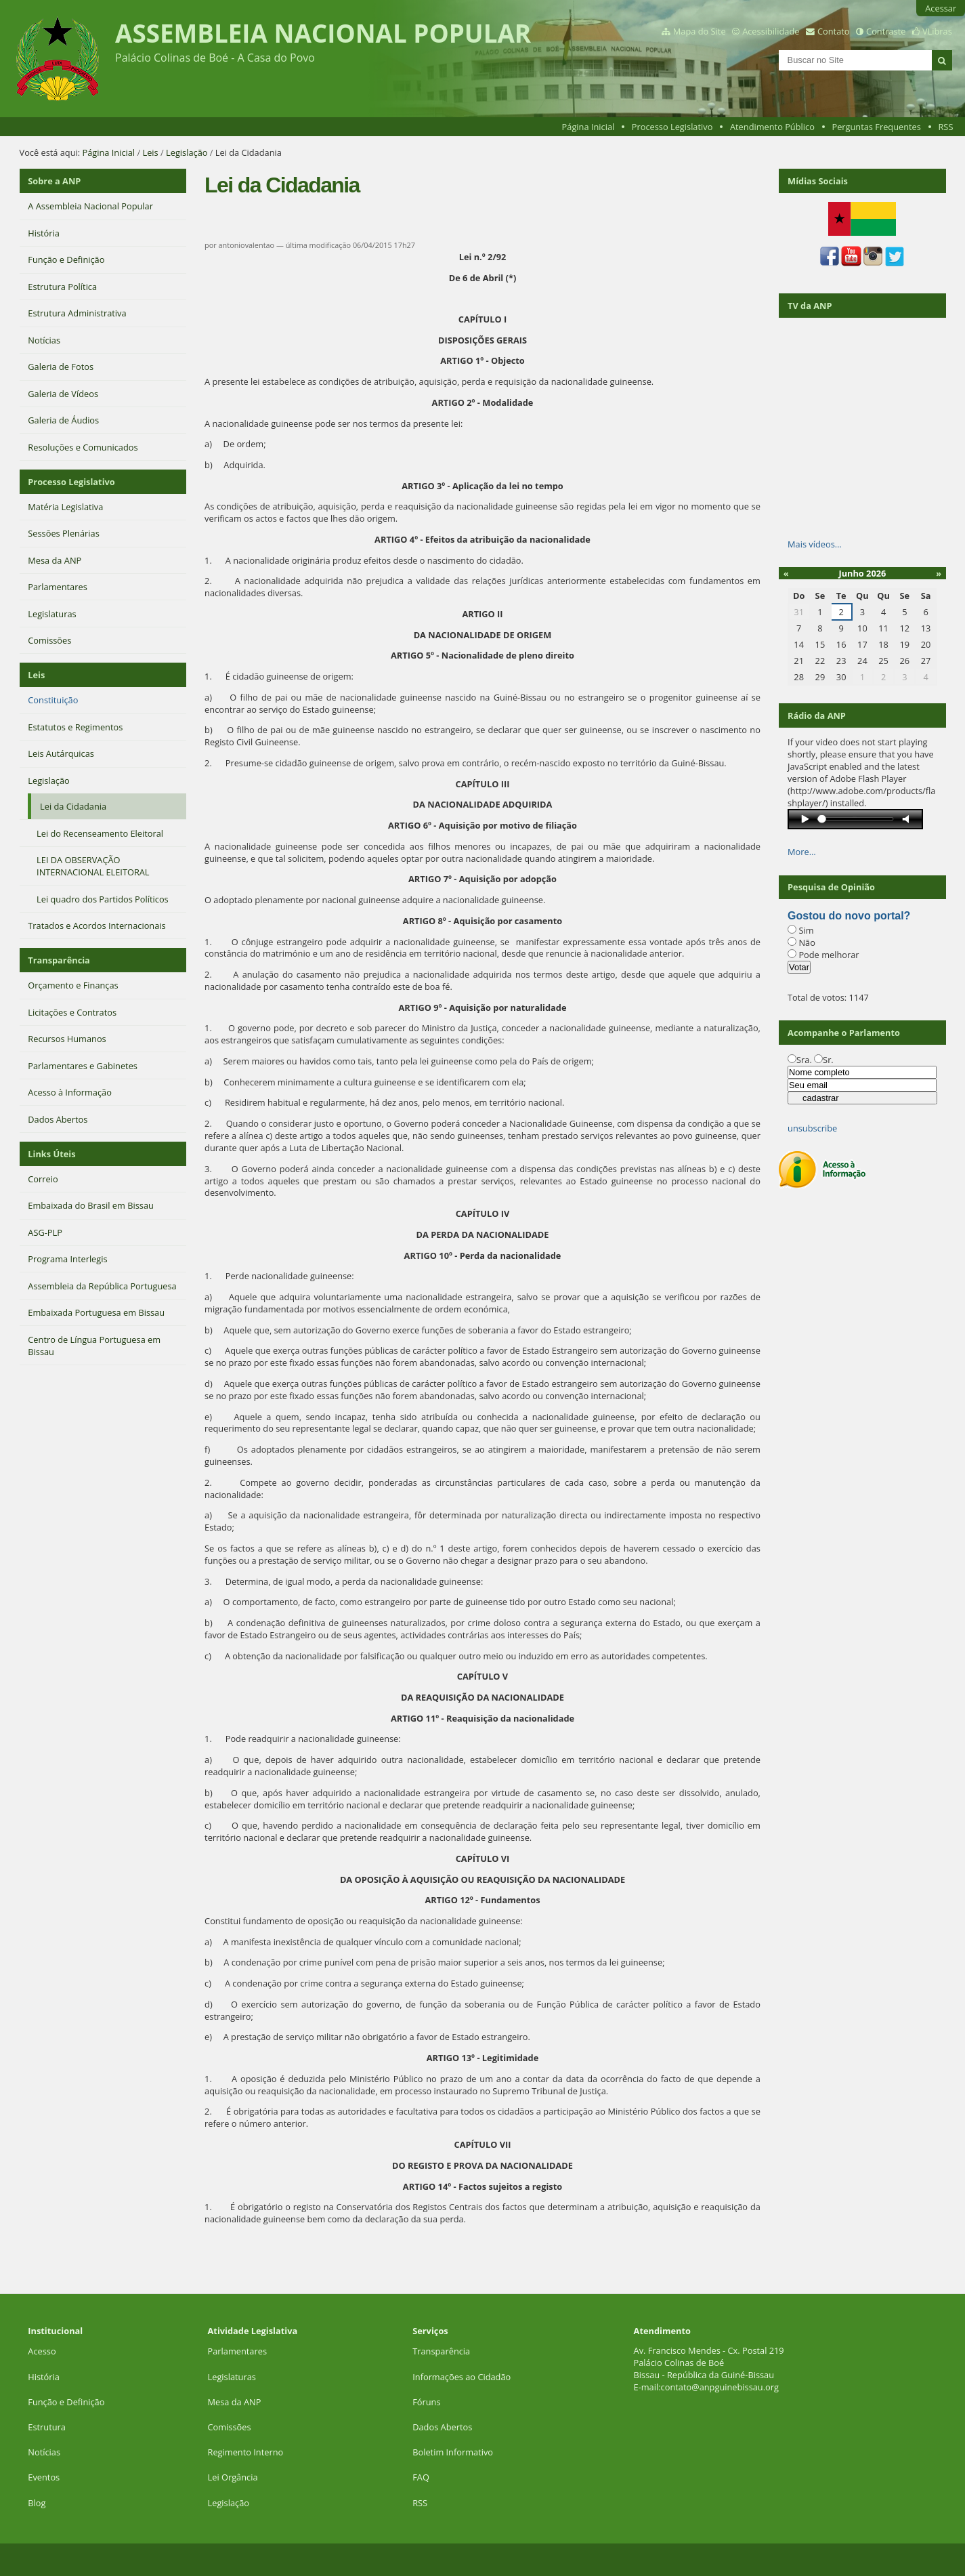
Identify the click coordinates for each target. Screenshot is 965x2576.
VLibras (937, 31)
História (44, 2377)
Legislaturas (232, 2377)
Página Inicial (588, 127)
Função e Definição (66, 2402)
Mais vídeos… (815, 544)
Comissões (229, 2427)
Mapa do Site (699, 31)
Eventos (44, 2477)
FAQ (420, 2477)
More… (802, 852)
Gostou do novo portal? (849, 915)
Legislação (186, 152)
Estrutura (47, 2427)
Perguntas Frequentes (876, 127)
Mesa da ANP (234, 2402)
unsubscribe (812, 1128)
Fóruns (426, 2402)
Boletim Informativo (452, 2452)
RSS (945, 127)
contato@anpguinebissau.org (720, 2387)
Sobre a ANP (54, 181)
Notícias (44, 2452)
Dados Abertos (442, 2427)
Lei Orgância (234, 2477)
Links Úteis (51, 1154)
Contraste (885, 31)
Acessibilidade (770, 31)
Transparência (59, 960)
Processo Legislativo (672, 127)
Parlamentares (237, 2351)
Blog (36, 2503)
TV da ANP (810, 305)
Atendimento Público (772, 127)
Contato (833, 31)
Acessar (940, 8)
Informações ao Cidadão (461, 2377)
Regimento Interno (246, 2452)
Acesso (42, 2351)
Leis (150, 152)
